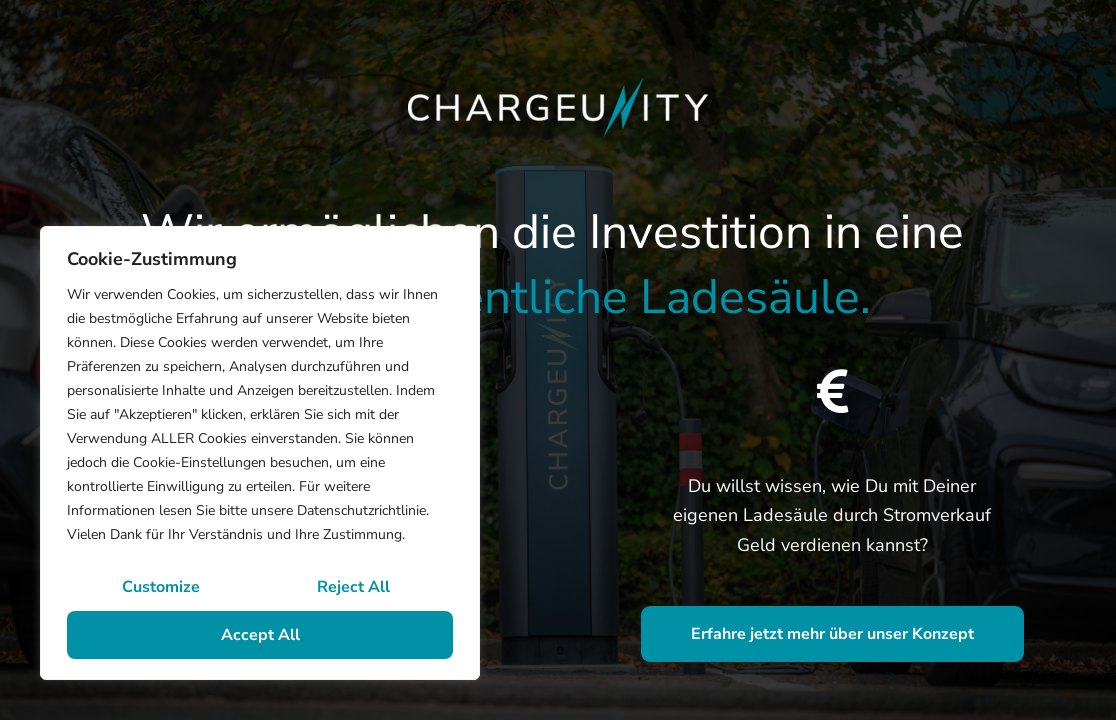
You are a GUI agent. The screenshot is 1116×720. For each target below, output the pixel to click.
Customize (161, 587)
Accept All (260, 635)
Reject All (353, 587)
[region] (260, 453)
